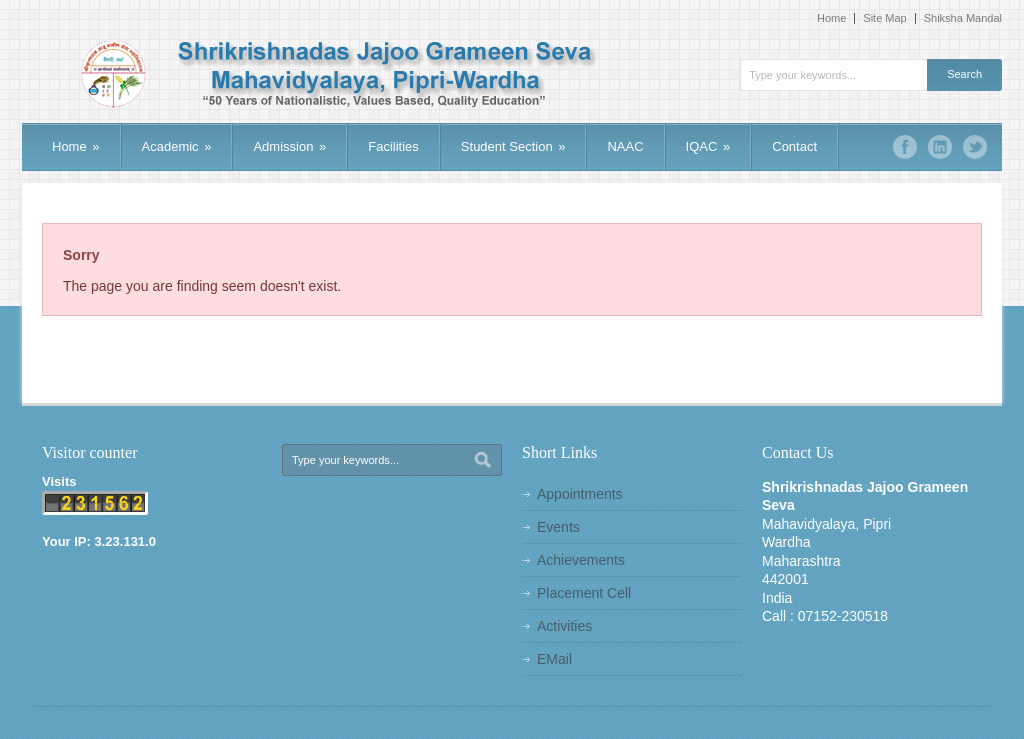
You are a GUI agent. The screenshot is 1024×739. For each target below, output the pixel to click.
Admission (289, 146)
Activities (564, 626)
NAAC (625, 146)
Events (558, 527)
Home (831, 18)
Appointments (580, 494)
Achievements (581, 560)
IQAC (708, 146)
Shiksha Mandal (963, 18)
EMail (554, 659)
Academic (177, 146)
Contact (794, 146)
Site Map (884, 18)
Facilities (393, 146)
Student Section (513, 146)
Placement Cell (584, 593)
